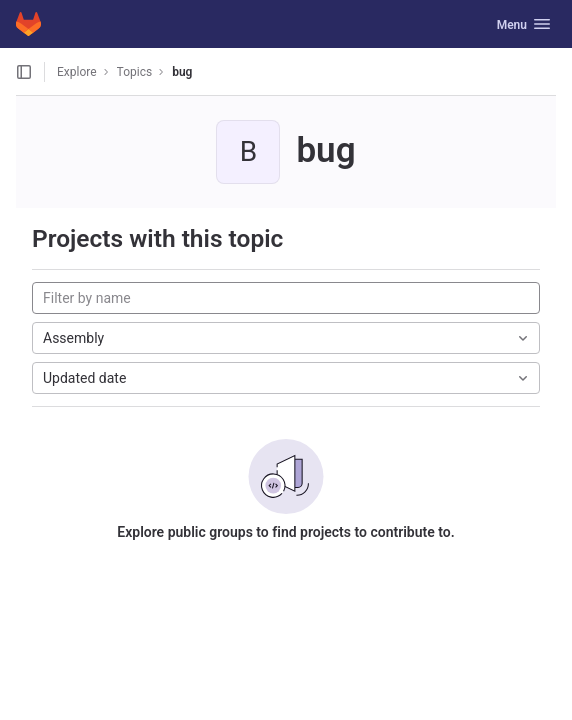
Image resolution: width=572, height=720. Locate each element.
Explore (77, 72)
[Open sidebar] (24, 72)
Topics (135, 72)
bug (182, 72)
